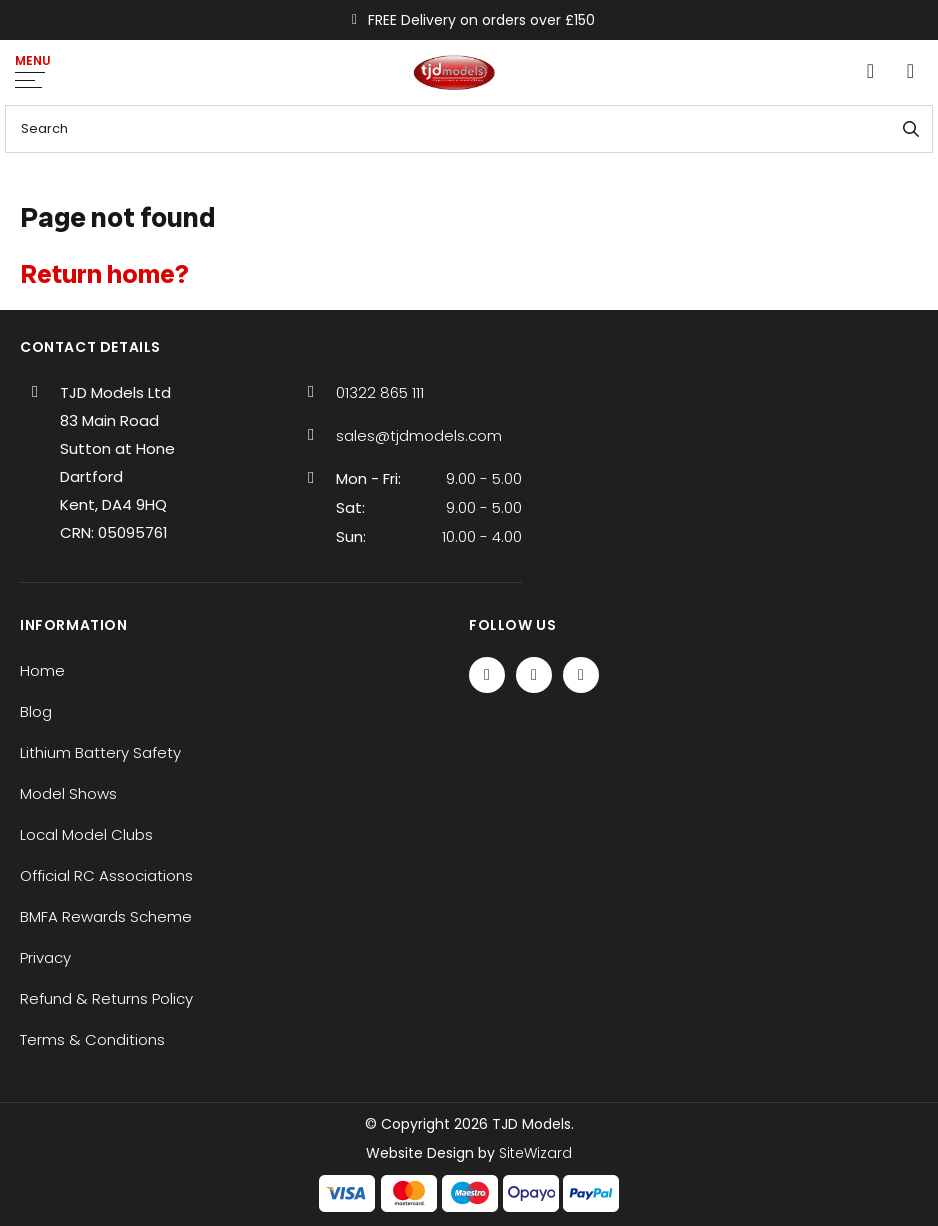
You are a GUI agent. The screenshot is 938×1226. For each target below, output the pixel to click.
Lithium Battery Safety (100, 752)
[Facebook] (487, 675)
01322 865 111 (380, 392)
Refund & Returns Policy (106, 998)
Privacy (45, 957)
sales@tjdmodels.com (419, 435)
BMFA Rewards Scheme (106, 916)
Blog (36, 711)
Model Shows (68, 793)
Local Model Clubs (86, 834)
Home (42, 670)
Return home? (104, 274)
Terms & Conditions (92, 1039)
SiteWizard (535, 1153)
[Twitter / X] (534, 675)
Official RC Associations (106, 875)
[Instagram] (581, 675)
